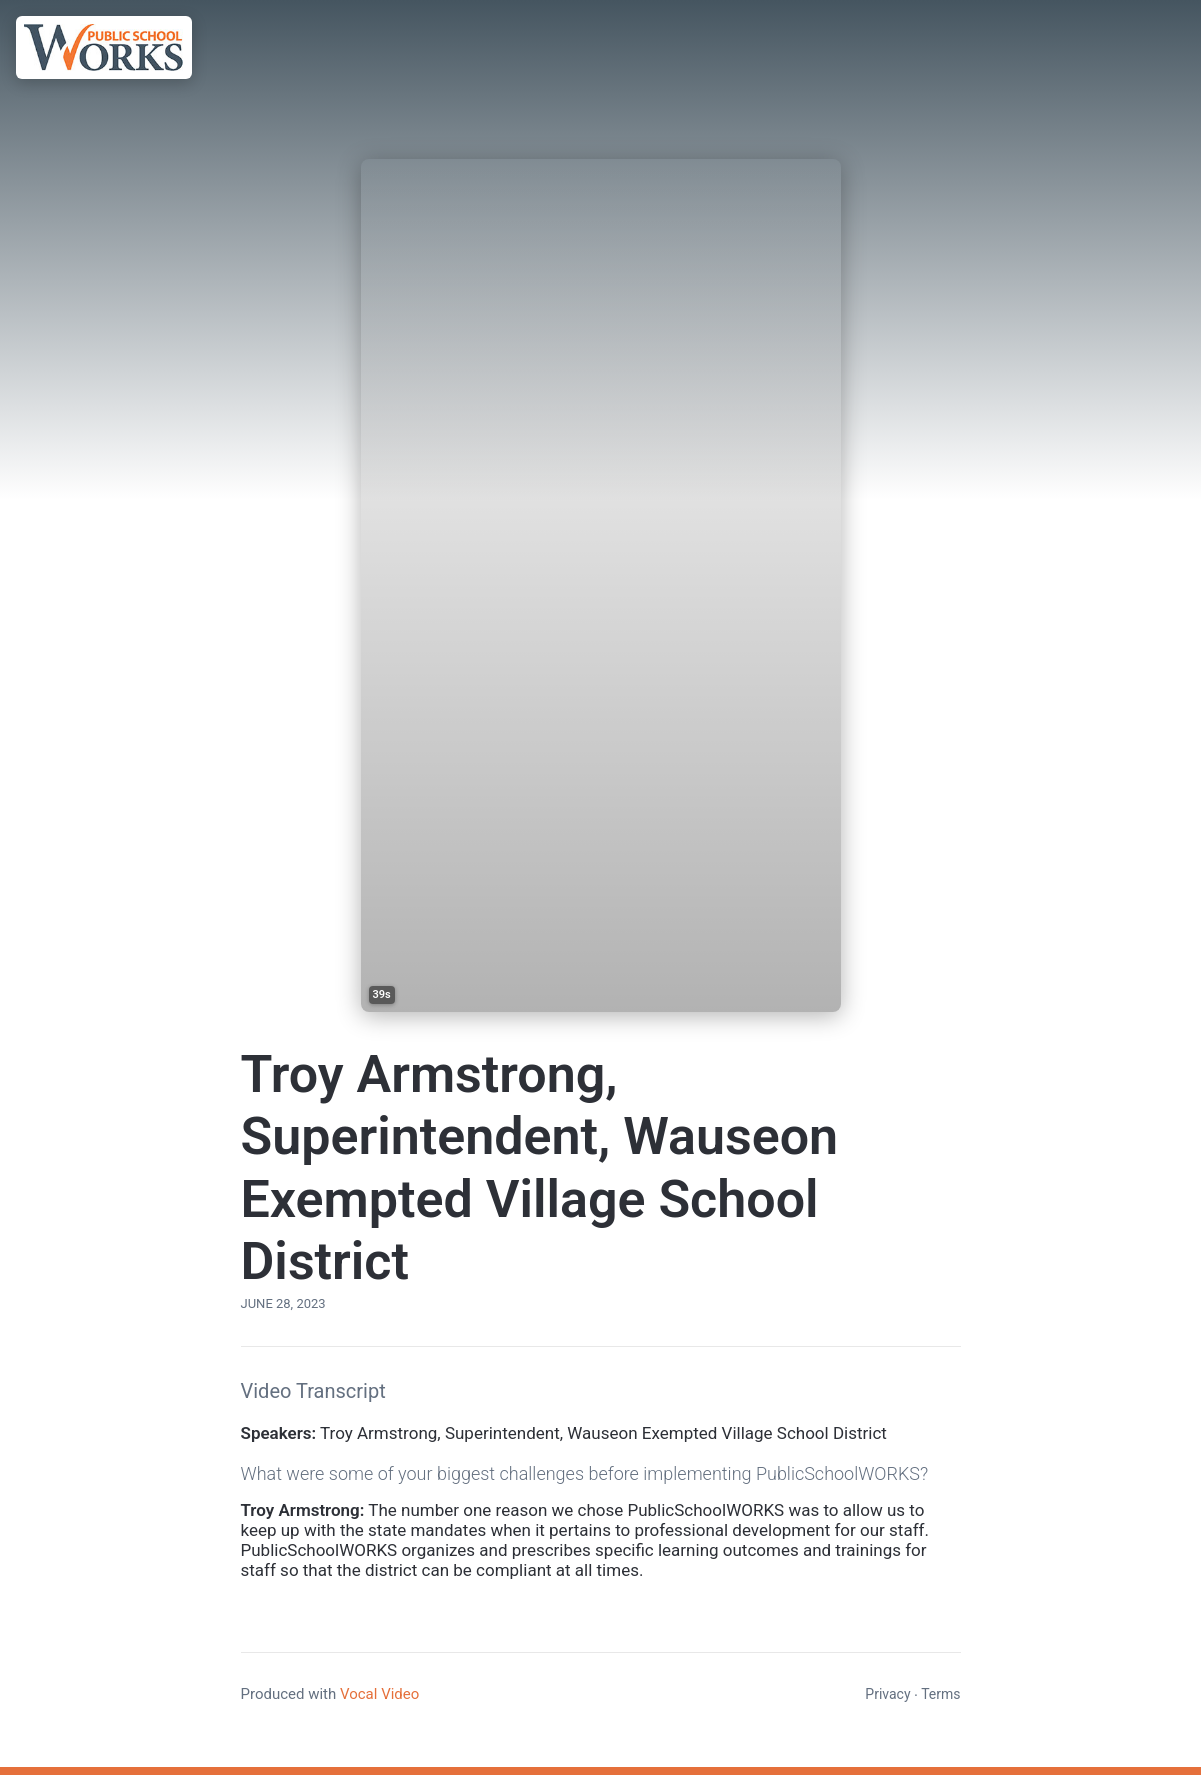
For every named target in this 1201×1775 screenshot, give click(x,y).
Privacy (887, 1694)
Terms (940, 1694)
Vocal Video (379, 1694)
